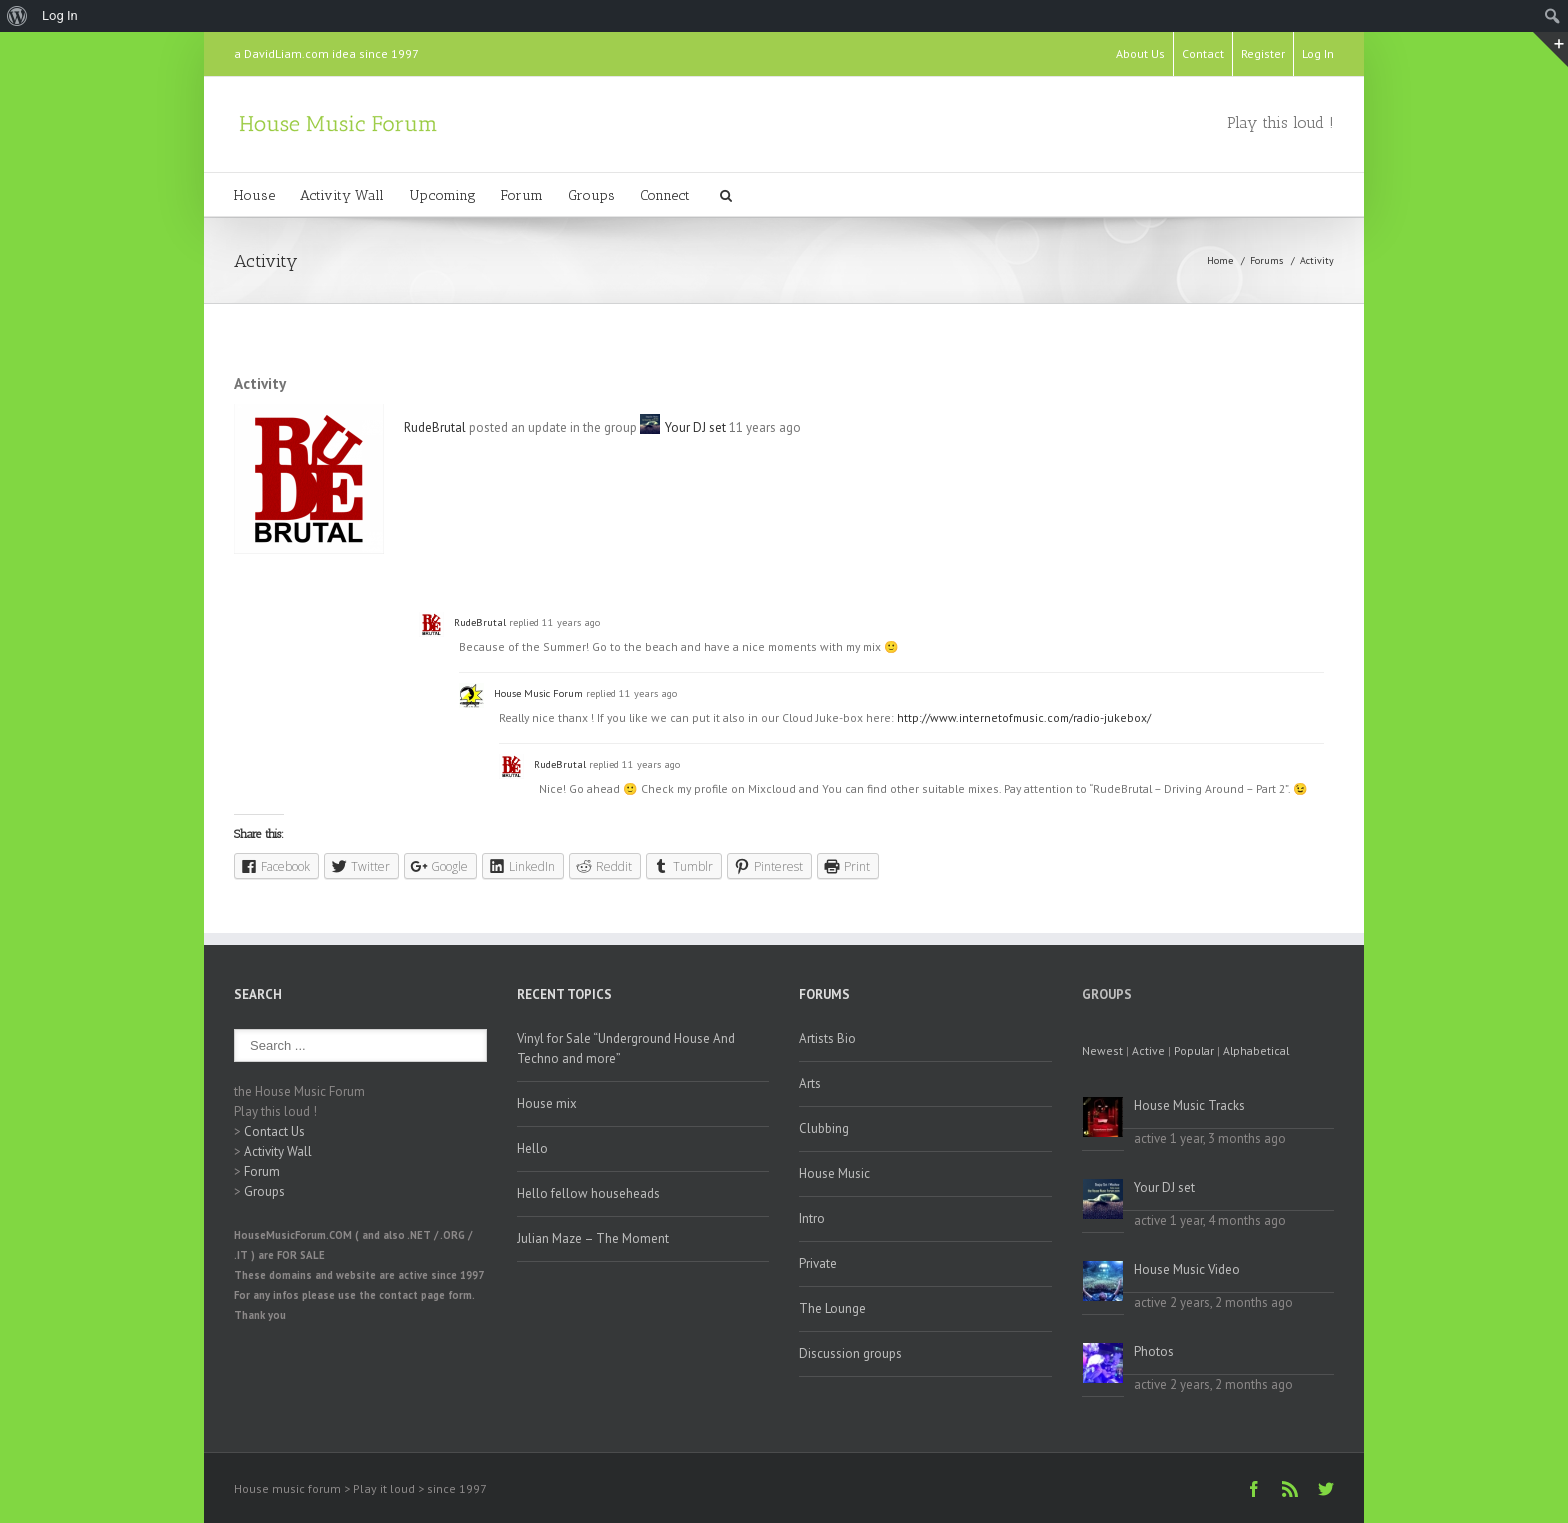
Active (1148, 1050)
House (254, 195)
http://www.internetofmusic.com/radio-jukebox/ (1024, 717)
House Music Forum (538, 693)
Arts (810, 1083)
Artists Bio (827, 1038)
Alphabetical (1256, 1050)
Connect (665, 195)
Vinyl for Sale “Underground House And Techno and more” (626, 1048)
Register (1263, 53)
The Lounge (832, 1308)
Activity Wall (342, 195)
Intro (812, 1218)
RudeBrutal (435, 427)
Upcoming (442, 195)
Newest (1102, 1050)
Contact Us (274, 1131)
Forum (522, 195)
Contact (1203, 53)
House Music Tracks (1189, 1105)
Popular (1194, 1050)
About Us (1140, 53)
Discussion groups (850, 1353)
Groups (591, 195)
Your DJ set (695, 427)
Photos (1154, 1351)
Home (1220, 260)
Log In (1318, 53)
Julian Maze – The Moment (593, 1238)
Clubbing (824, 1128)
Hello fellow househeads (588, 1193)
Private (818, 1263)
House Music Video (1187, 1269)
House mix (547, 1103)
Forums (1266, 260)
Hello (532, 1148)
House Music (834, 1173)
